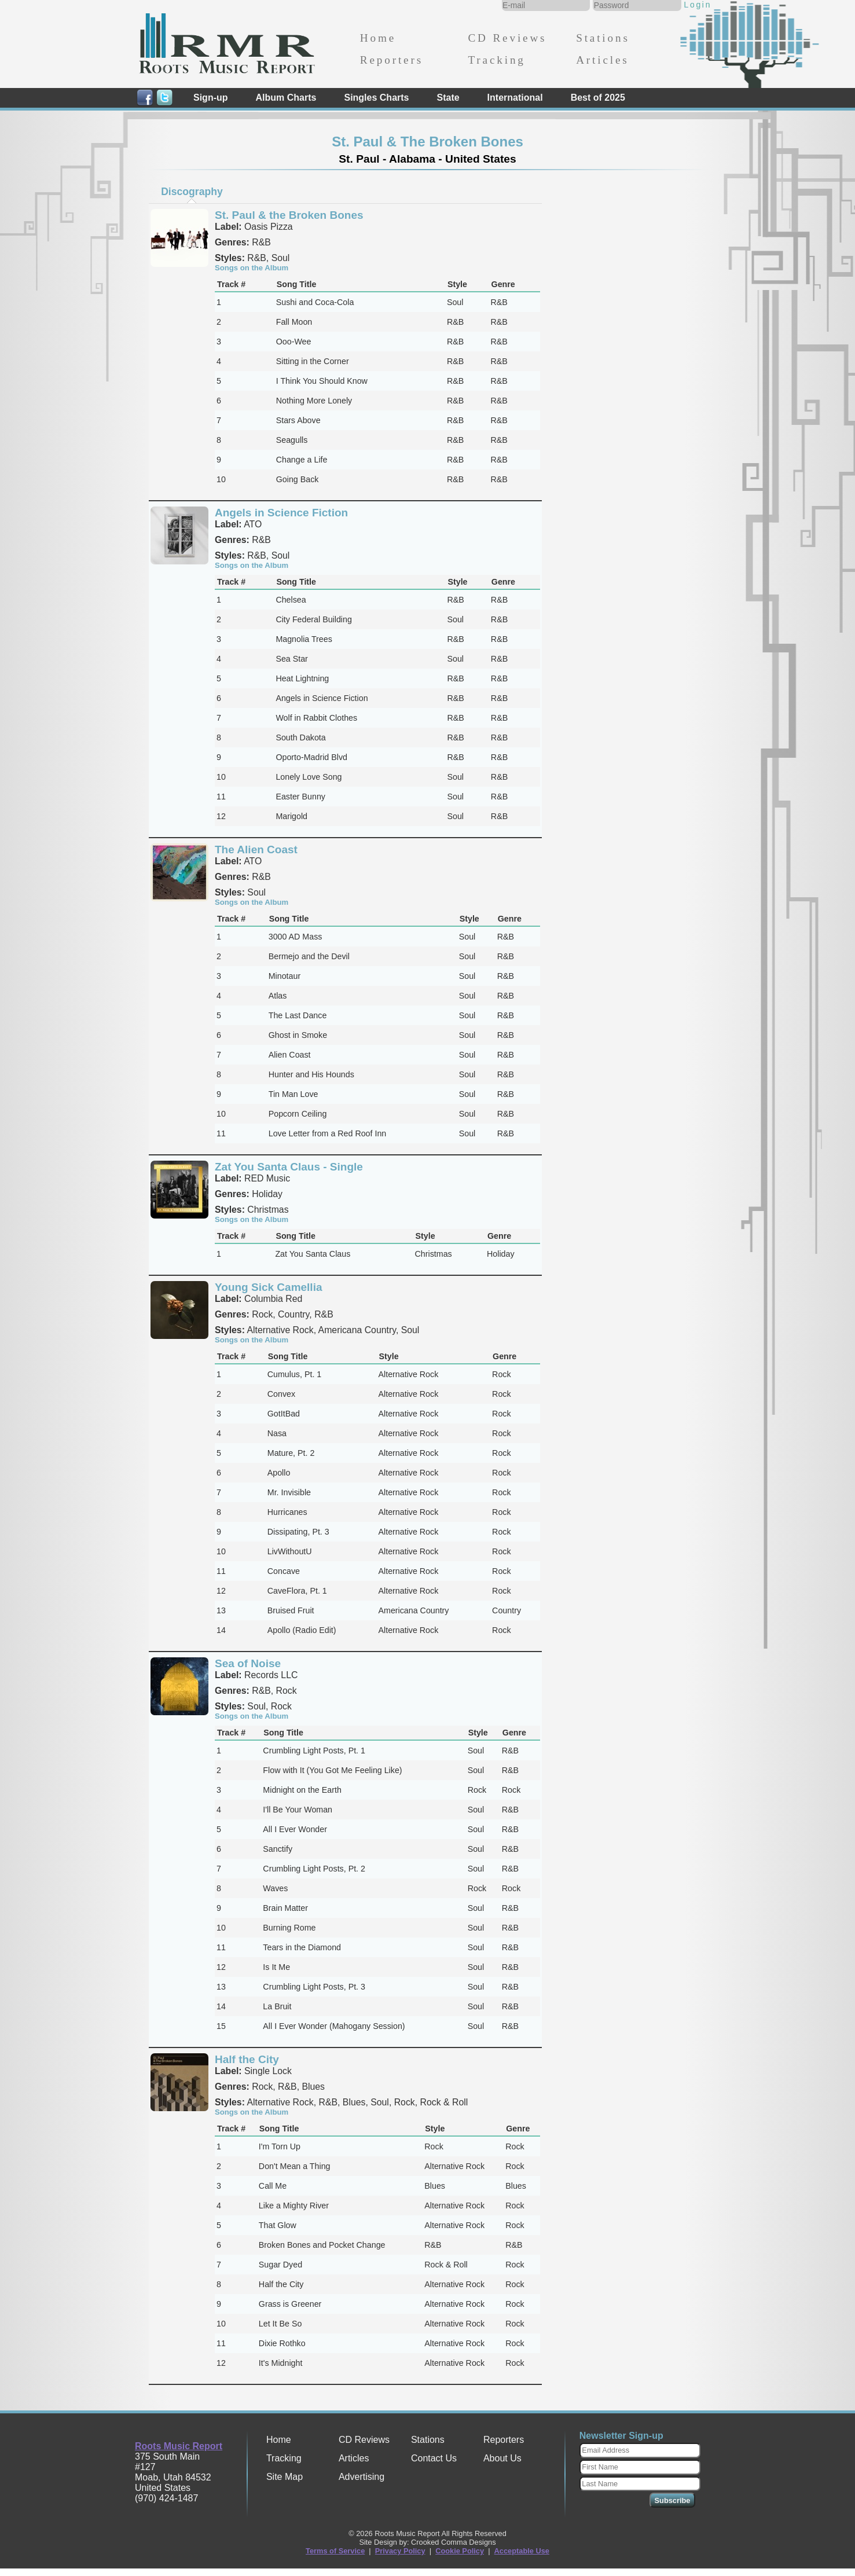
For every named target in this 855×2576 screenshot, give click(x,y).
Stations (603, 38)
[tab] (192, 191)
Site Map (284, 2477)
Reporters (391, 60)
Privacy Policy (400, 2550)
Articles (602, 60)
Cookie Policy (459, 2550)
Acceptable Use (521, 2550)
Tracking (496, 60)
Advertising (361, 2477)
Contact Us (434, 2458)
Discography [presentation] (192, 191)
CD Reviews (507, 38)
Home (378, 38)
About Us (502, 2458)
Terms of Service (335, 2550)
